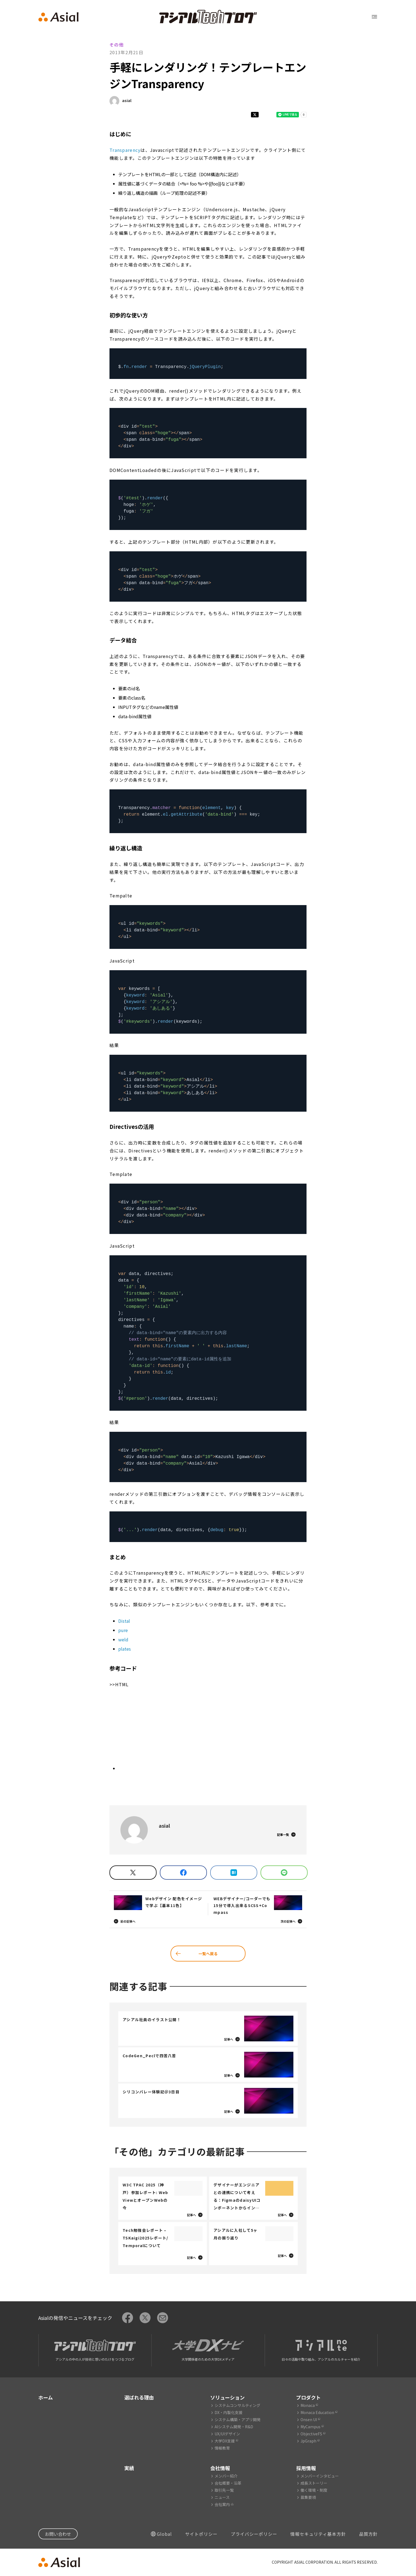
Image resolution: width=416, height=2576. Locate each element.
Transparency (124, 150)
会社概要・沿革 (228, 2483)
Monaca (308, 2405)
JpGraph (308, 2441)
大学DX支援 (225, 2441)
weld (123, 1639)
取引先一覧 (224, 2490)
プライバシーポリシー (254, 2534)
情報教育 (222, 2448)
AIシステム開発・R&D (234, 2426)
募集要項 (308, 2497)
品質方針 (368, 2534)
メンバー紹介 (226, 2476)
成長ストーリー (314, 2483)
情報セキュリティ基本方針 (318, 2534)
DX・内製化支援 (228, 2412)
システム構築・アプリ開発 (238, 2419)
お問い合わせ (58, 2534)
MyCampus (310, 2426)
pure (123, 1630)
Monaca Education (317, 2412)
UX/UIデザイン (227, 2433)
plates (124, 1648)
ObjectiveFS (311, 2433)
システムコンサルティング (237, 2405)
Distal (124, 1621)
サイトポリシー (201, 2534)
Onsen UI (309, 2419)
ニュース (222, 2497)
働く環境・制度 (314, 2490)
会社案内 (222, 2504)
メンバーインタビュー (320, 2476)
